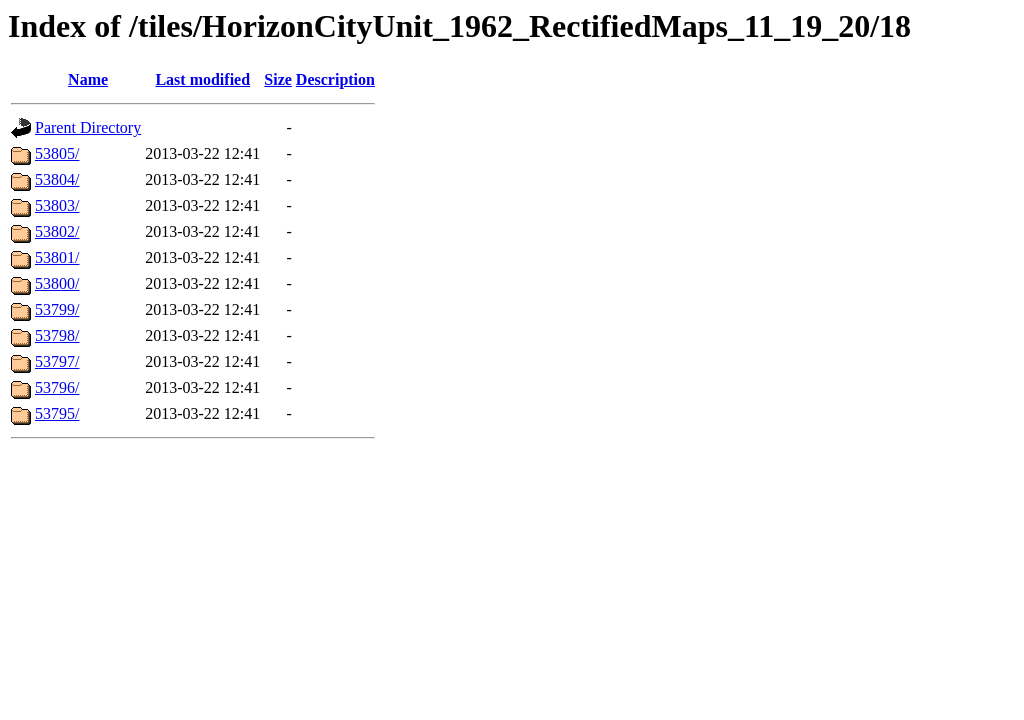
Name (88, 79)
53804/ (57, 179)
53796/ (57, 387)
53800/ (57, 283)
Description (335, 79)
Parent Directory (88, 127)
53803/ (57, 205)
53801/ (57, 257)
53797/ (57, 361)
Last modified (202, 79)
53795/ (57, 413)
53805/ (57, 153)
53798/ (57, 335)
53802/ (57, 231)
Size (278, 79)
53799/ (57, 309)
